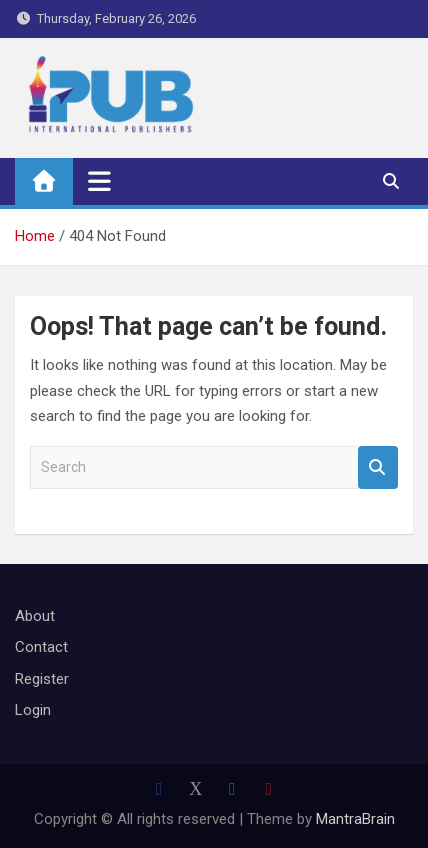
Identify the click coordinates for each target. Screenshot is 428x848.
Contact (41, 647)
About (35, 616)
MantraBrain (355, 819)
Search (378, 467)
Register (42, 679)
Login (33, 710)
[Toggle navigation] (99, 181)
